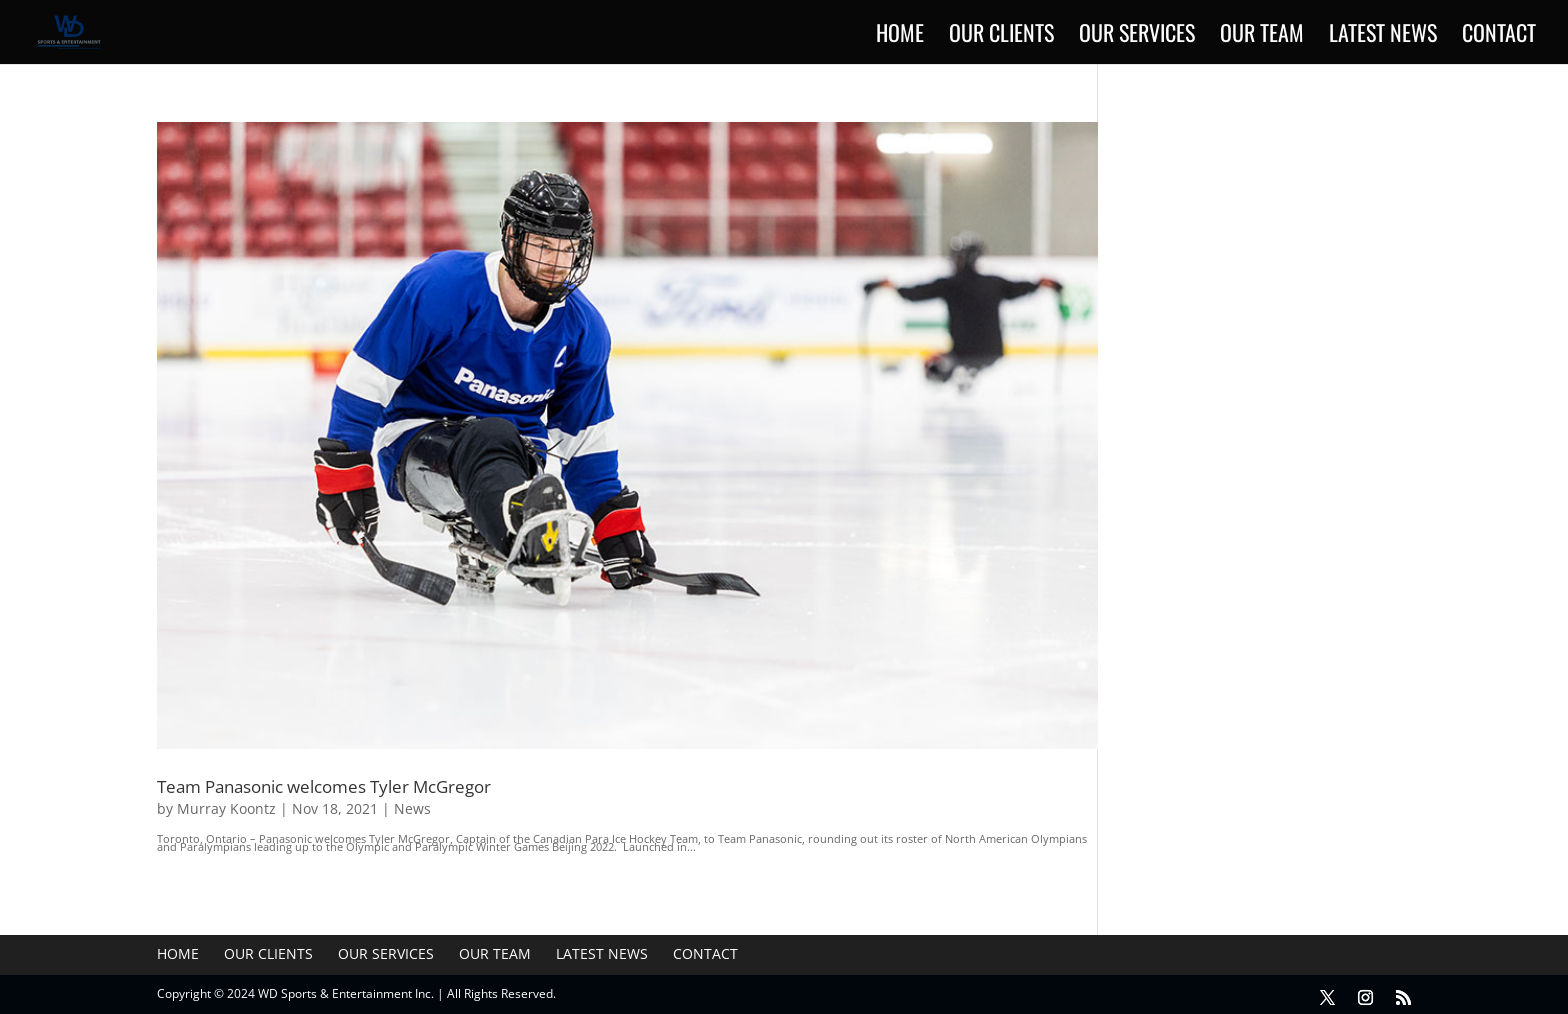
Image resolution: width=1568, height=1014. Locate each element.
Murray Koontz (226, 808)
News (412, 808)
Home (900, 36)
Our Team (1262, 36)
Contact (1499, 36)
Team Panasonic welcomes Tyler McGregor (324, 786)
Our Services (1137, 36)
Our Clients (1001, 36)
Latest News (1383, 36)
